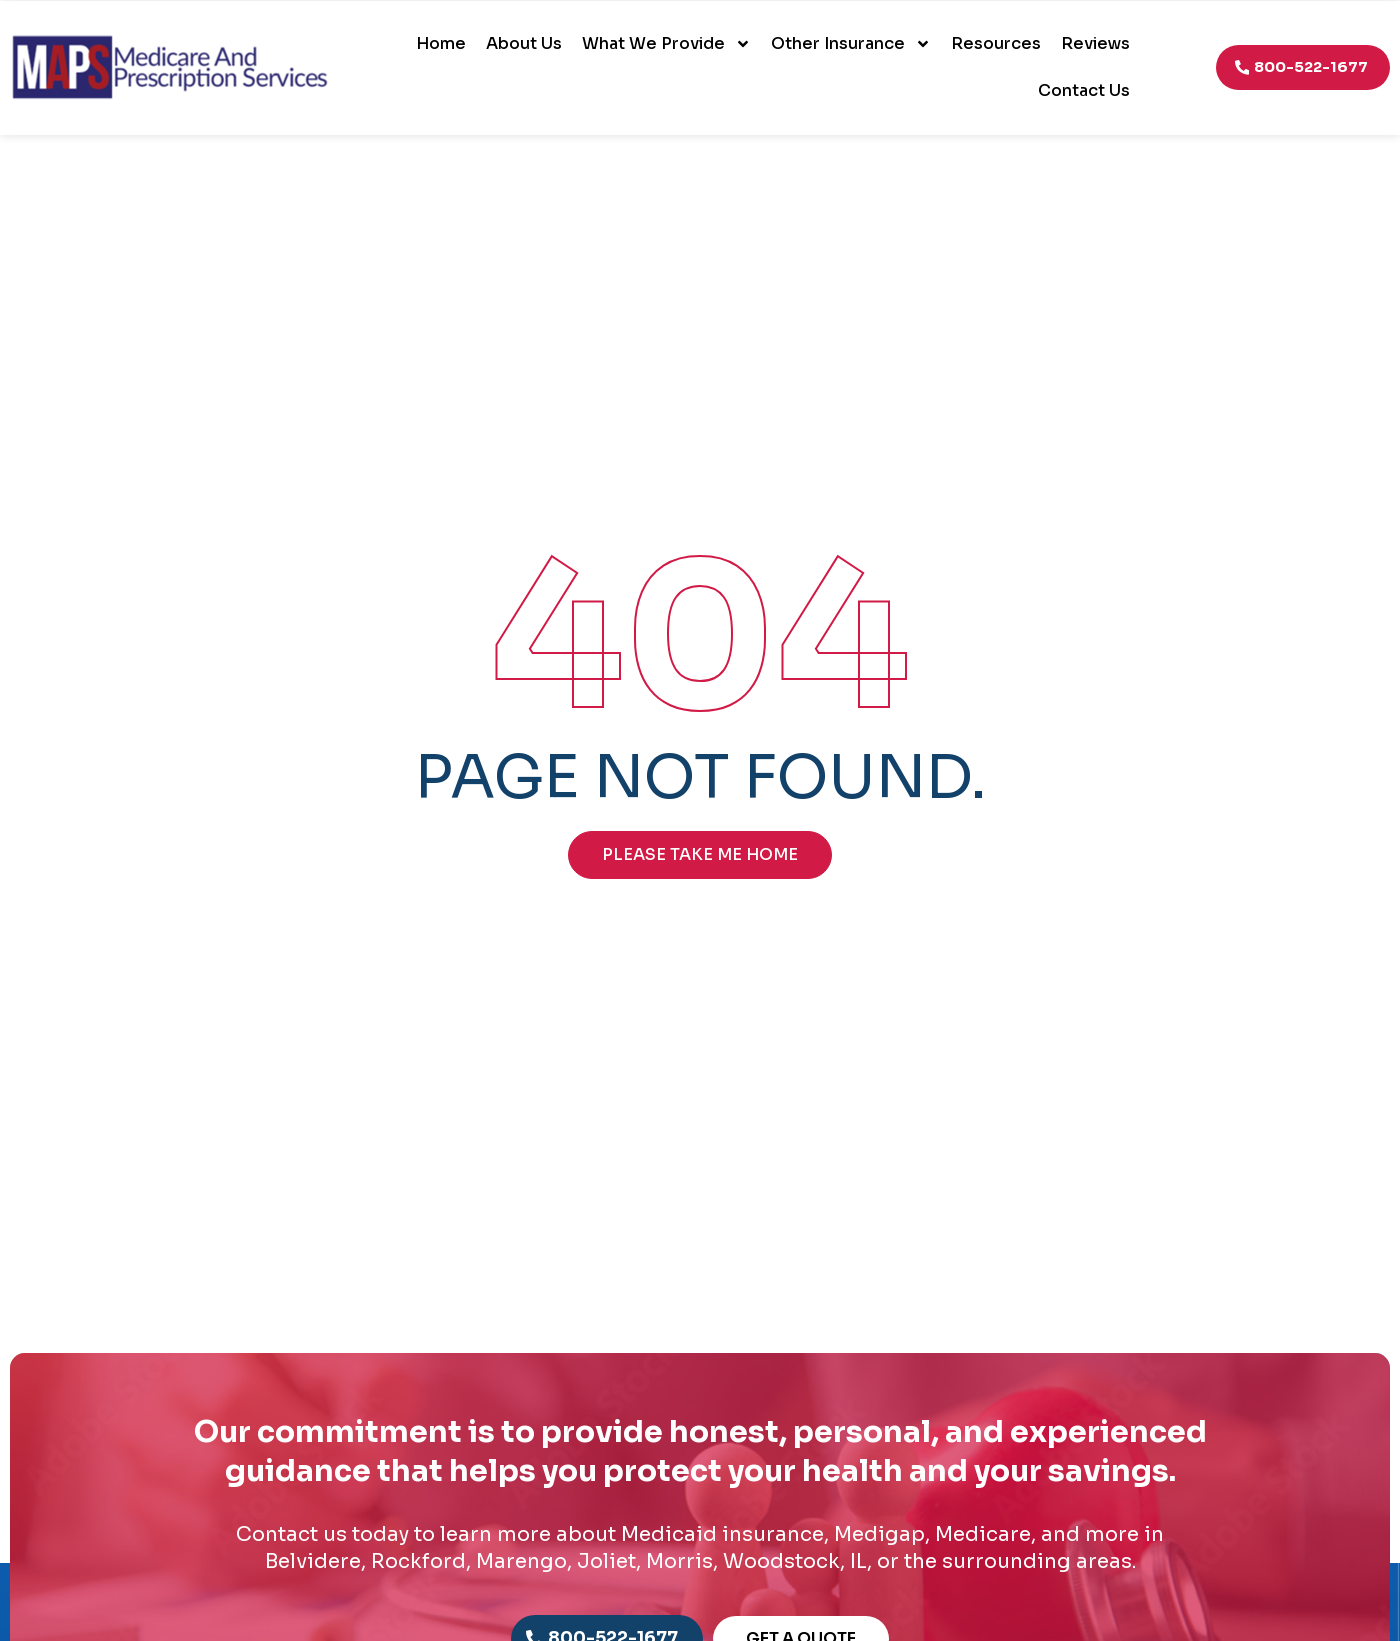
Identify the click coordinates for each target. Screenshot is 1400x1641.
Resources (996, 43)
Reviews (1095, 43)
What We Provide (666, 44)
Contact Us (1084, 90)
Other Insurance (851, 44)
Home (441, 43)
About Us (524, 43)
